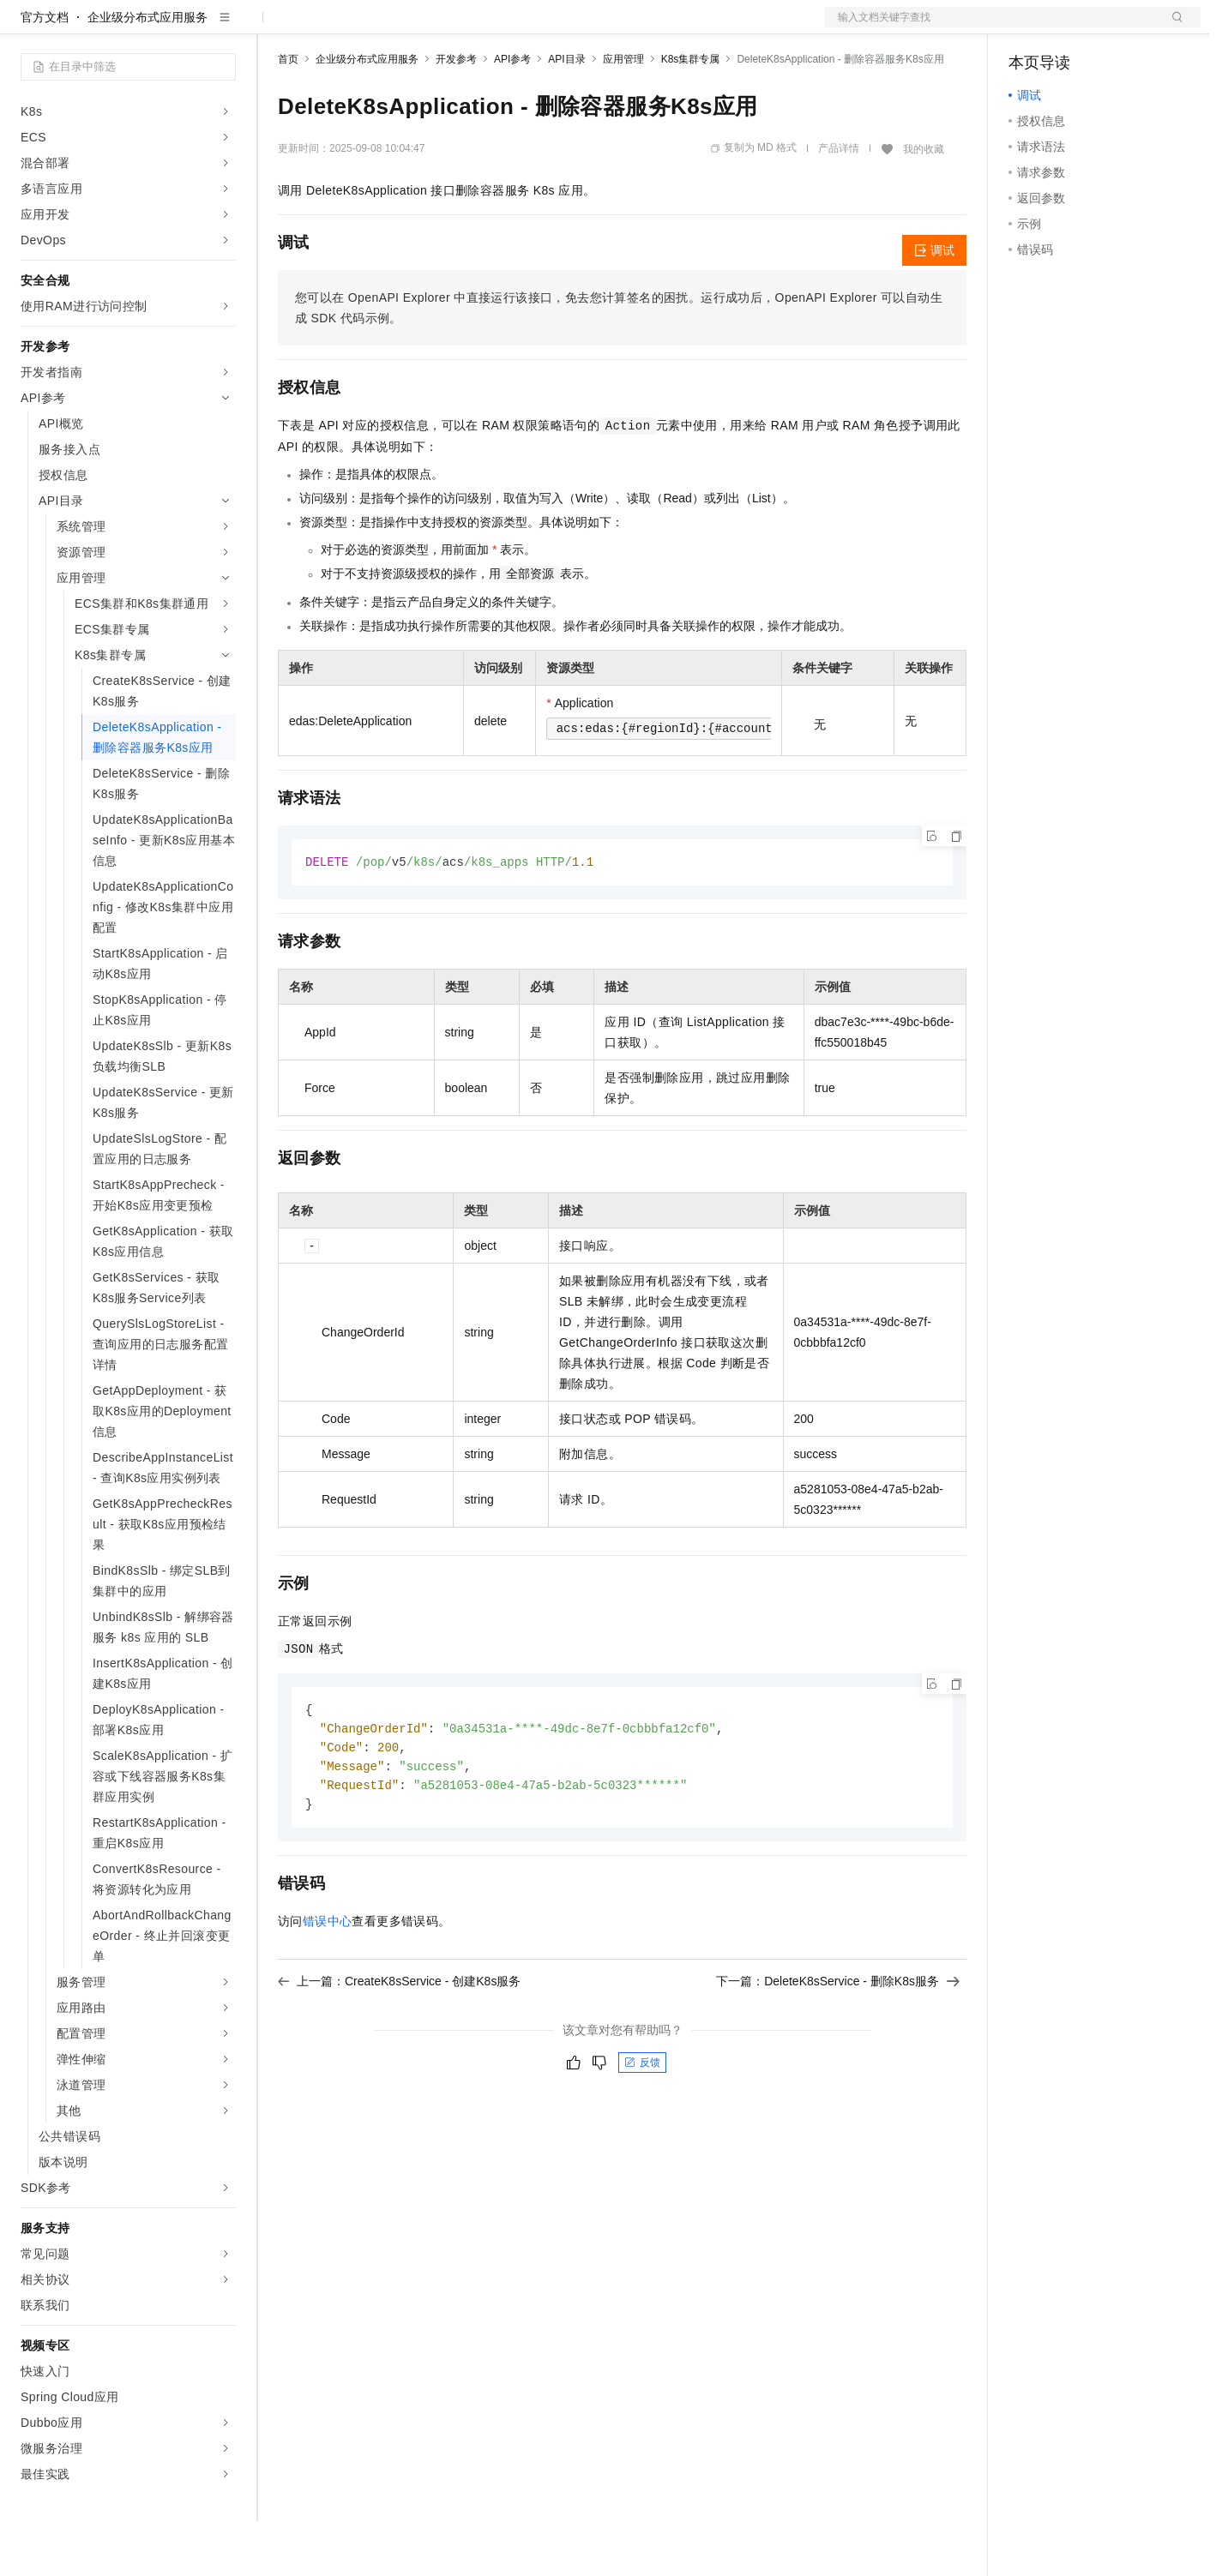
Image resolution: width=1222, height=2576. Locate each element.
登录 (1172, 27)
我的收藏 (923, 204)
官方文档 (45, 72)
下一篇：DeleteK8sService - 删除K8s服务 (838, 2042)
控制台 (1068, 27)
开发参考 (456, 114)
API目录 (566, 114)
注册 (1109, 27)
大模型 (176, 27)
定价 (370, 27)
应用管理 (623, 114)
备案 (1027, 27)
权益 (329, 27)
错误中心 (327, 1982)
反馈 (642, 2123)
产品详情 (838, 203)
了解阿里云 (565, 27)
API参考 (512, 114)
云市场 (418, 27)
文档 (991, 27)
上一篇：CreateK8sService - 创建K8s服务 (399, 2042)
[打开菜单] (27, 27)
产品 (223, 27)
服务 (506, 27)
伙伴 (465, 27)
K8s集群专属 (690, 114)
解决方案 (276, 27)
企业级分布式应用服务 (147, 72)
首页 (288, 114)
